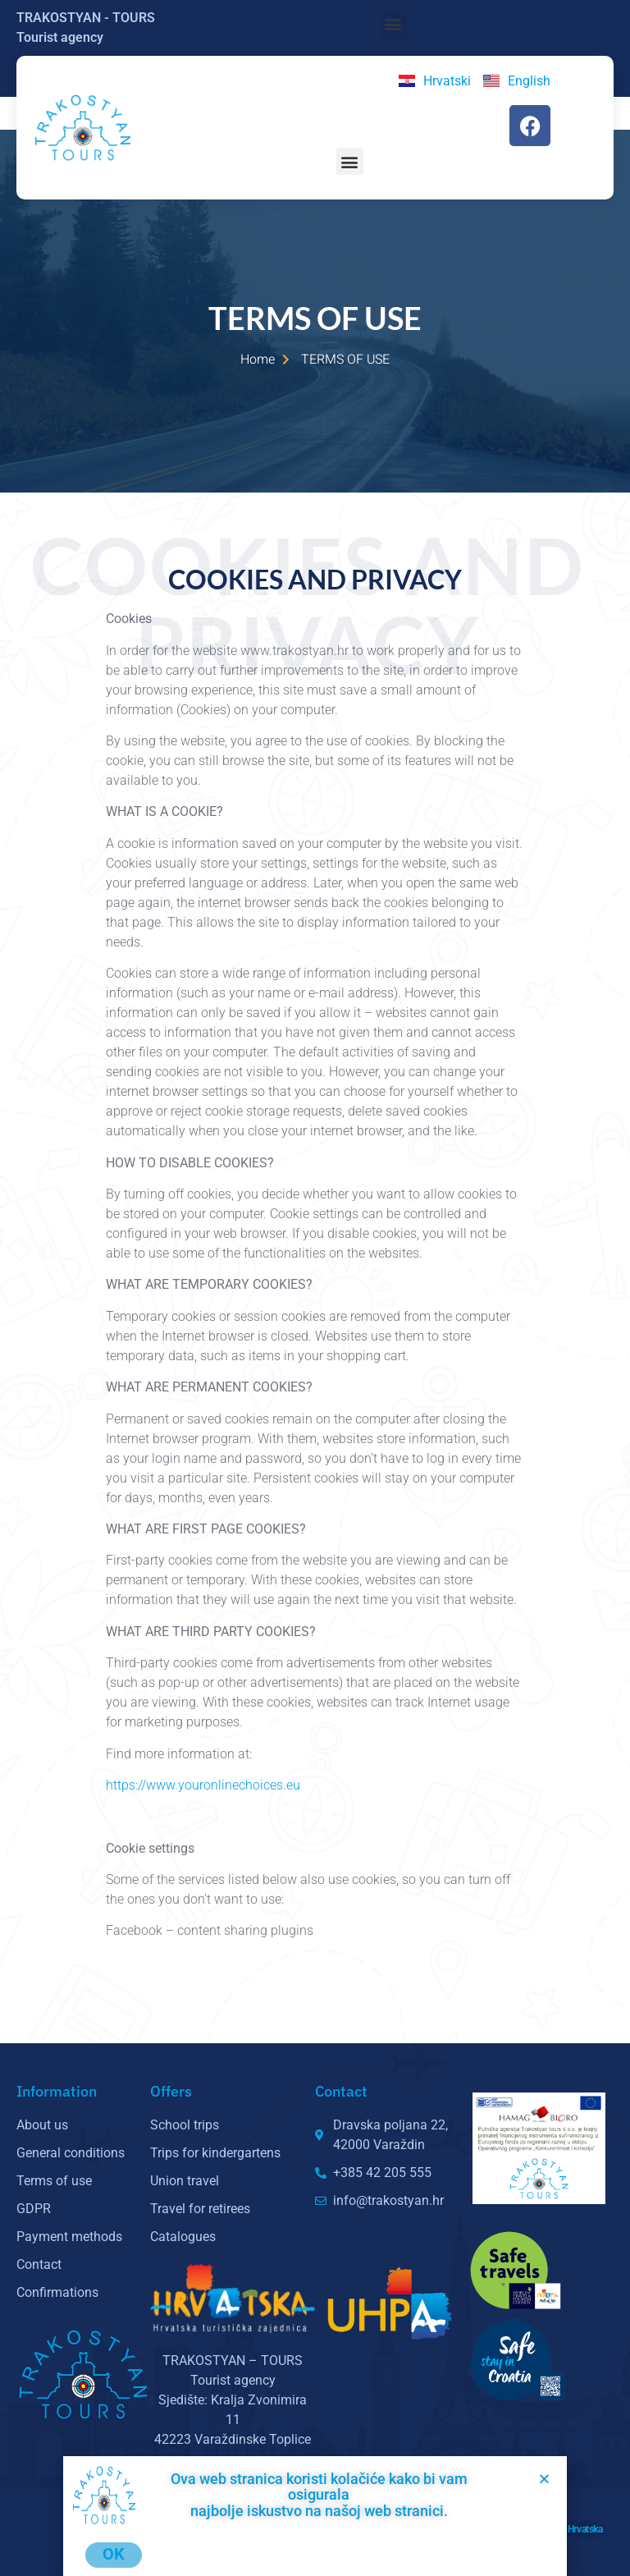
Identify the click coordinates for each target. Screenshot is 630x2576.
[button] (393, 24)
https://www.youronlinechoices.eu (205, 1785)
